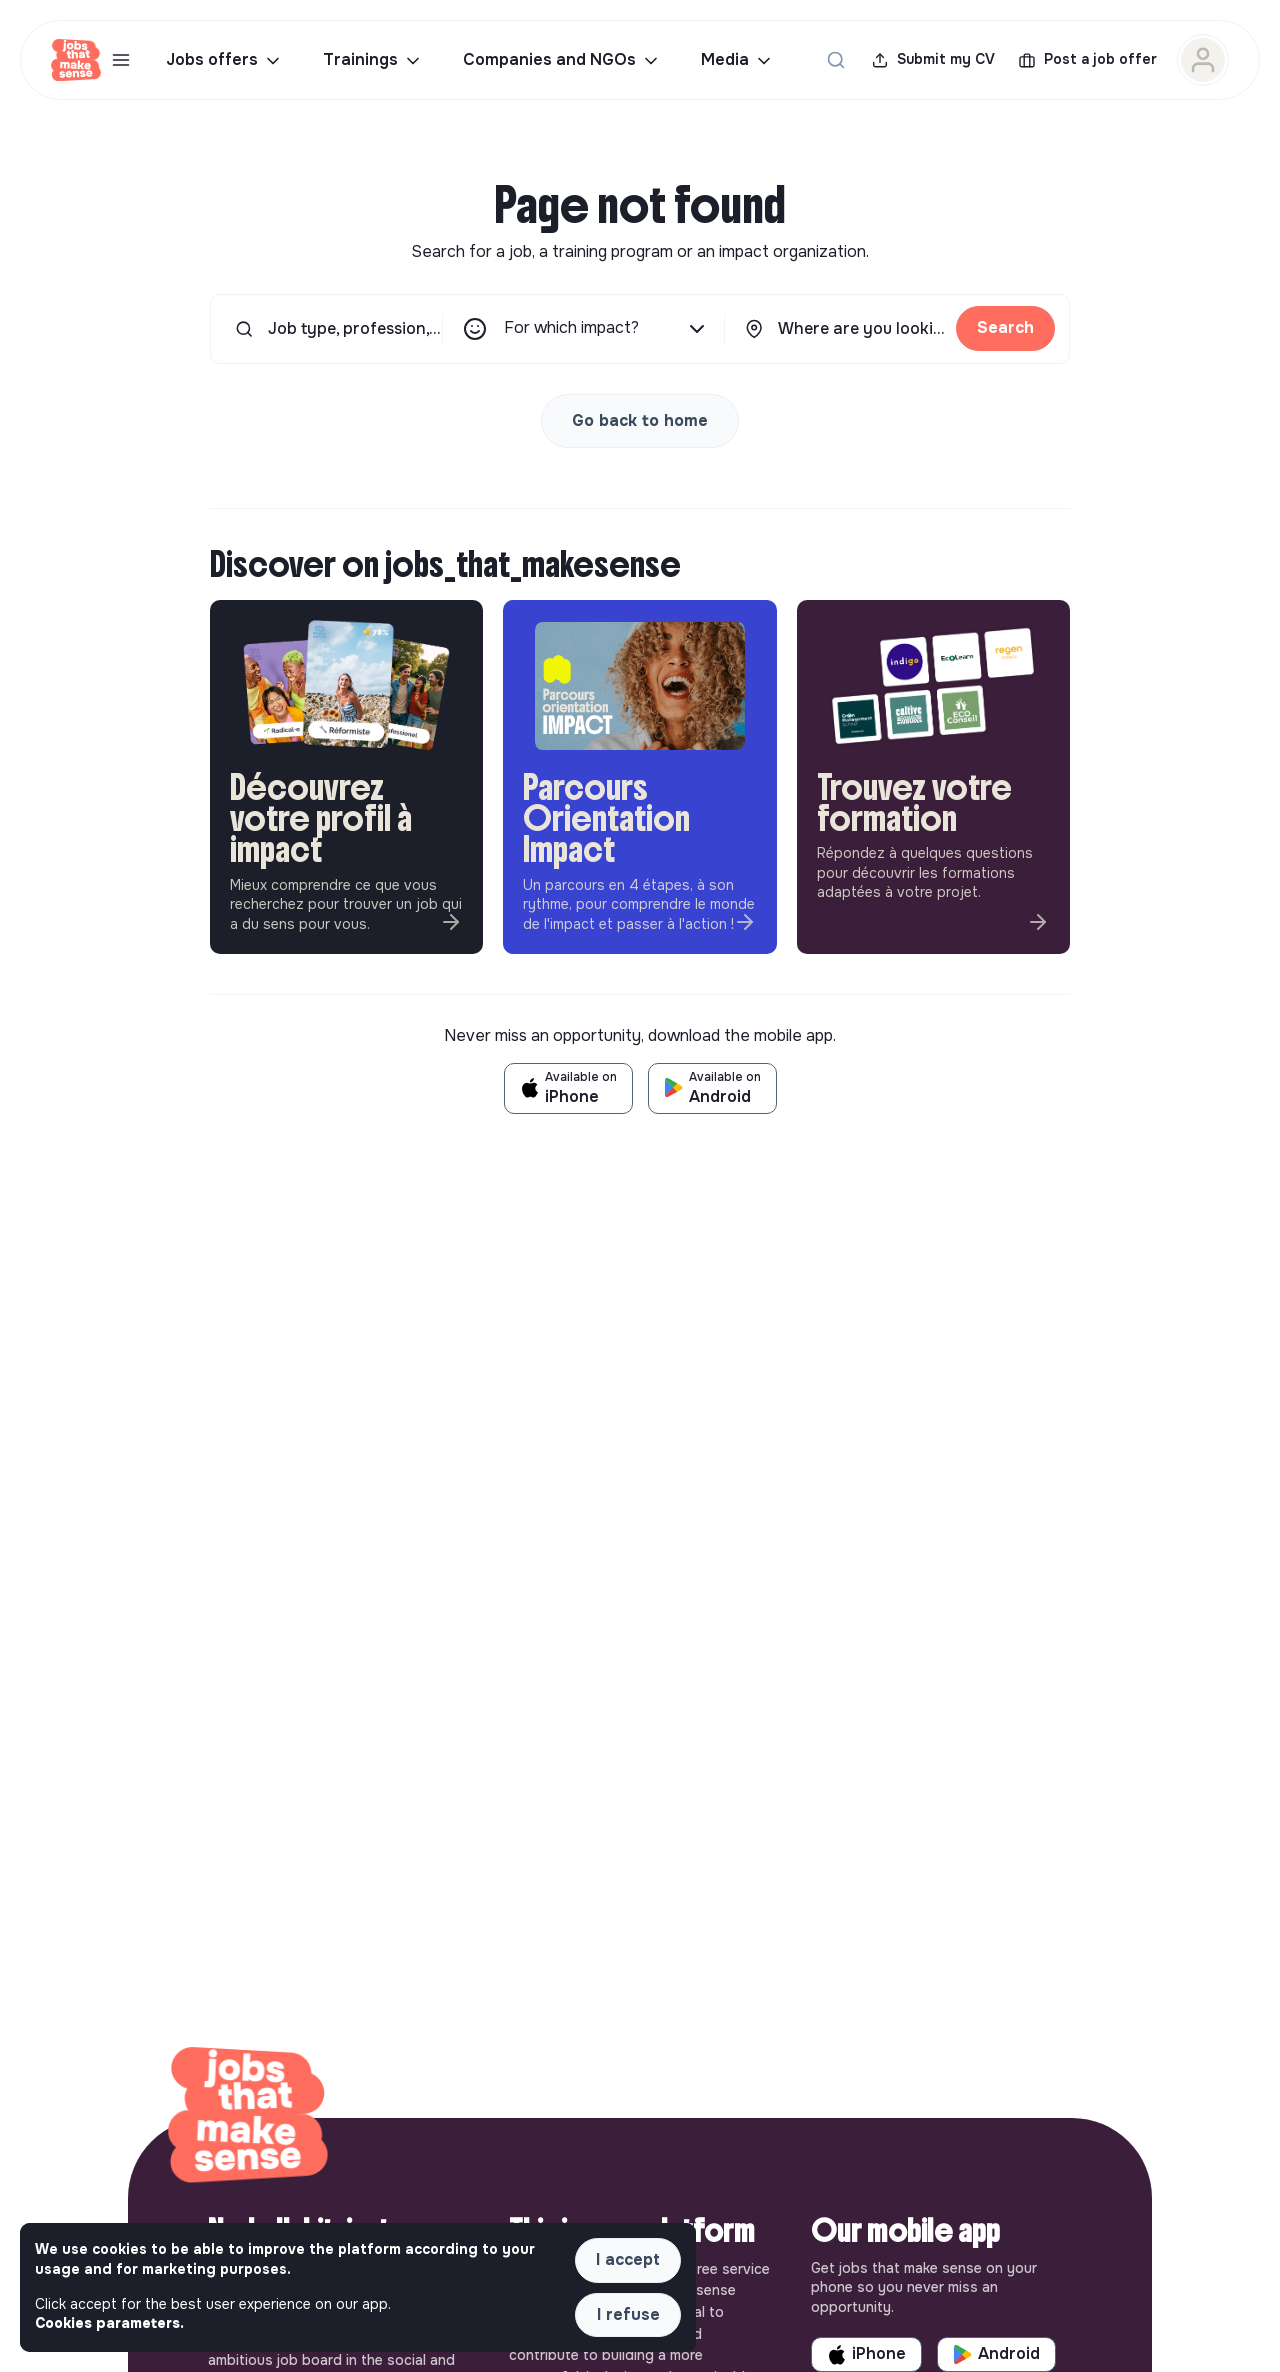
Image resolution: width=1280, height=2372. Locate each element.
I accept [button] (628, 2259)
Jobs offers (224, 60)
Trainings (373, 60)
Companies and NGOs (562, 60)
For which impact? (606, 329)
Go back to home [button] (640, 420)
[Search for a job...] (836, 60)
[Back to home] (248, 2118)
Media (737, 60)
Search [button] (1005, 327)
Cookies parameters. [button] (109, 2323)
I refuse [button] (628, 2314)
